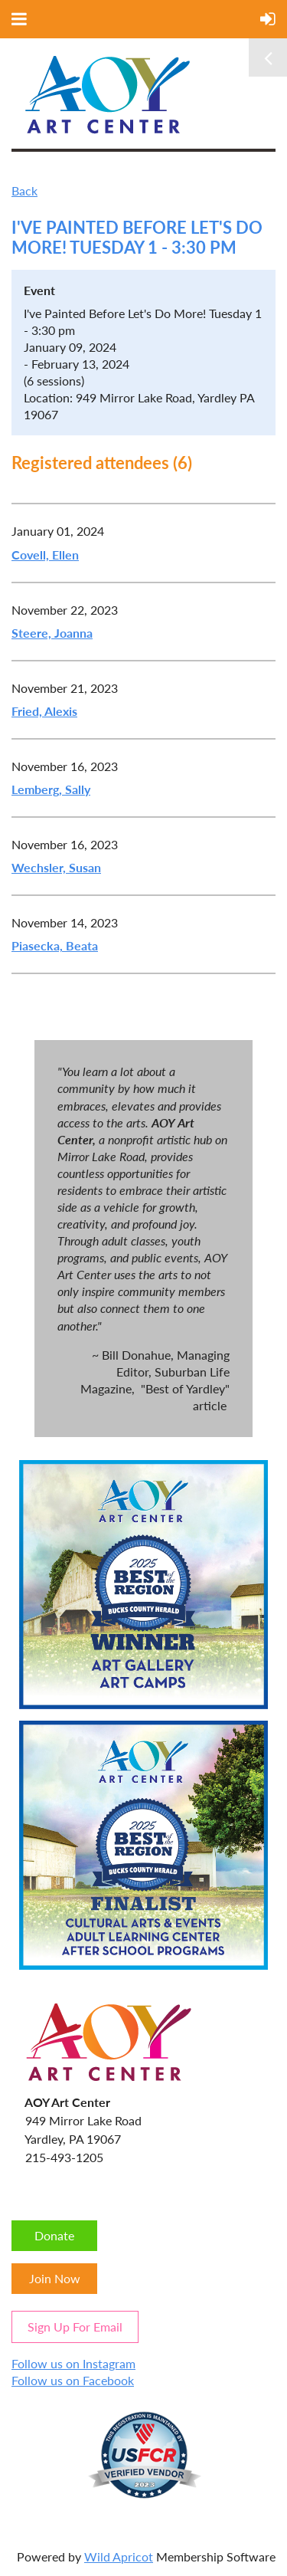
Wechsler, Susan (56, 867)
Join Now (54, 2278)
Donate (54, 2235)
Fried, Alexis (44, 711)
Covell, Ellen (45, 554)
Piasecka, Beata (54, 945)
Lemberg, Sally (50, 789)
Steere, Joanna (52, 632)
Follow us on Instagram (73, 2363)
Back (24, 190)
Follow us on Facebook (72, 2380)
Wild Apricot (118, 2556)
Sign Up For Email (75, 2326)
